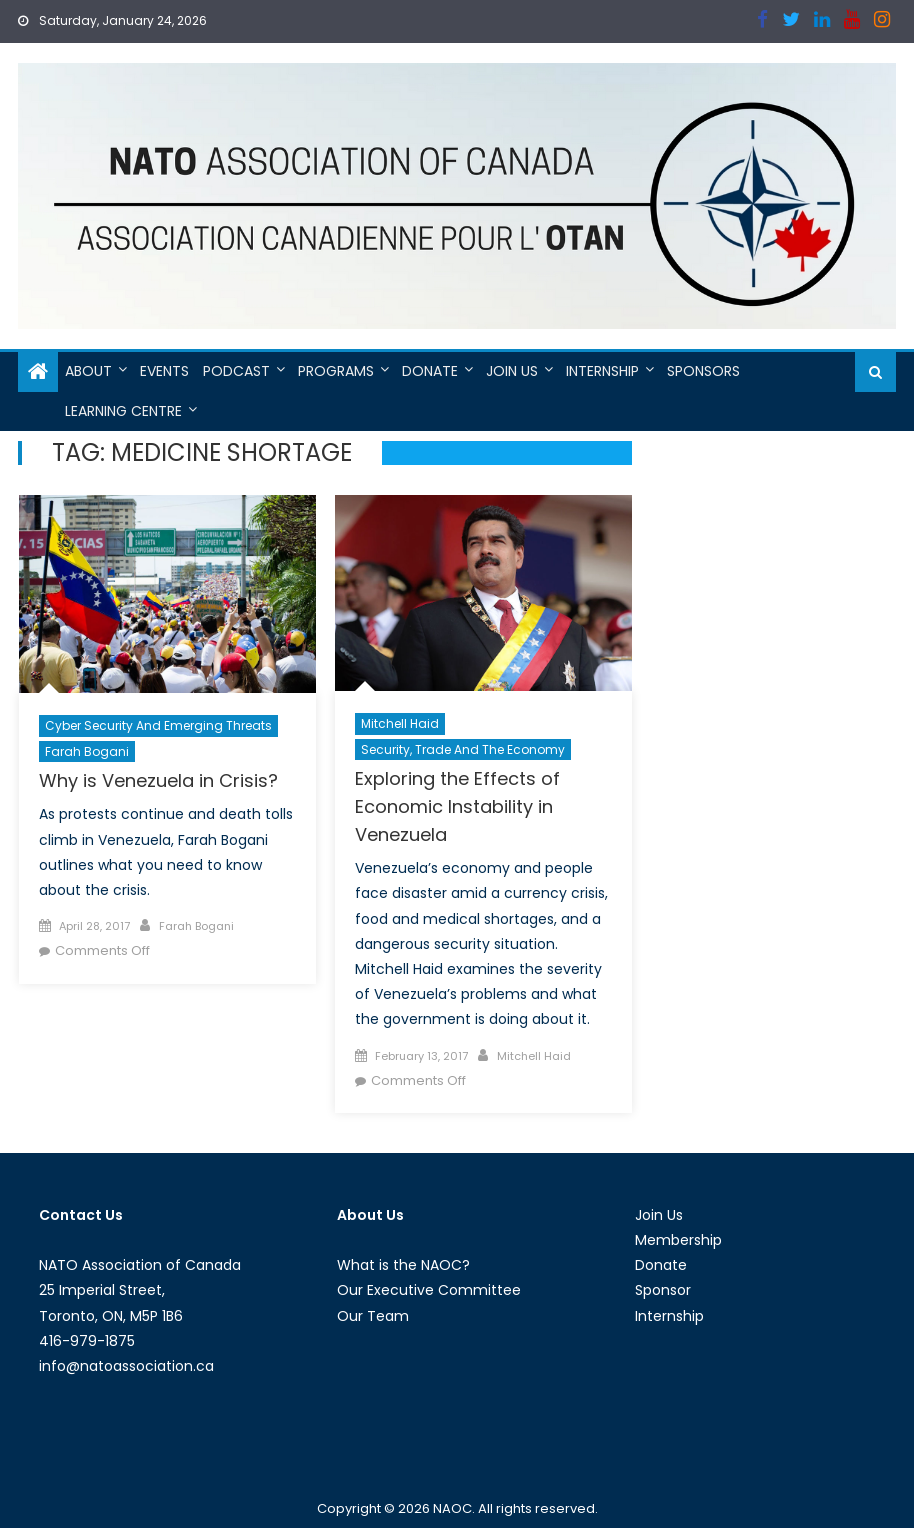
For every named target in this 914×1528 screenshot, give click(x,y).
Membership (678, 1240)
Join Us (512, 371)
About (88, 371)
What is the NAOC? (403, 1265)
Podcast (236, 371)
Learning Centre (123, 411)
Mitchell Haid (400, 723)
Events (164, 371)
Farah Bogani (87, 751)
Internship (602, 371)
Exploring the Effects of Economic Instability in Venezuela (457, 806)
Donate (430, 371)
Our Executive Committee (429, 1290)
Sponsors (703, 371)
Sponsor (663, 1290)
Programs (336, 371)
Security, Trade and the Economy (463, 749)
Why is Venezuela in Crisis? (158, 780)
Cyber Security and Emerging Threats (158, 725)
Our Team (373, 1316)
